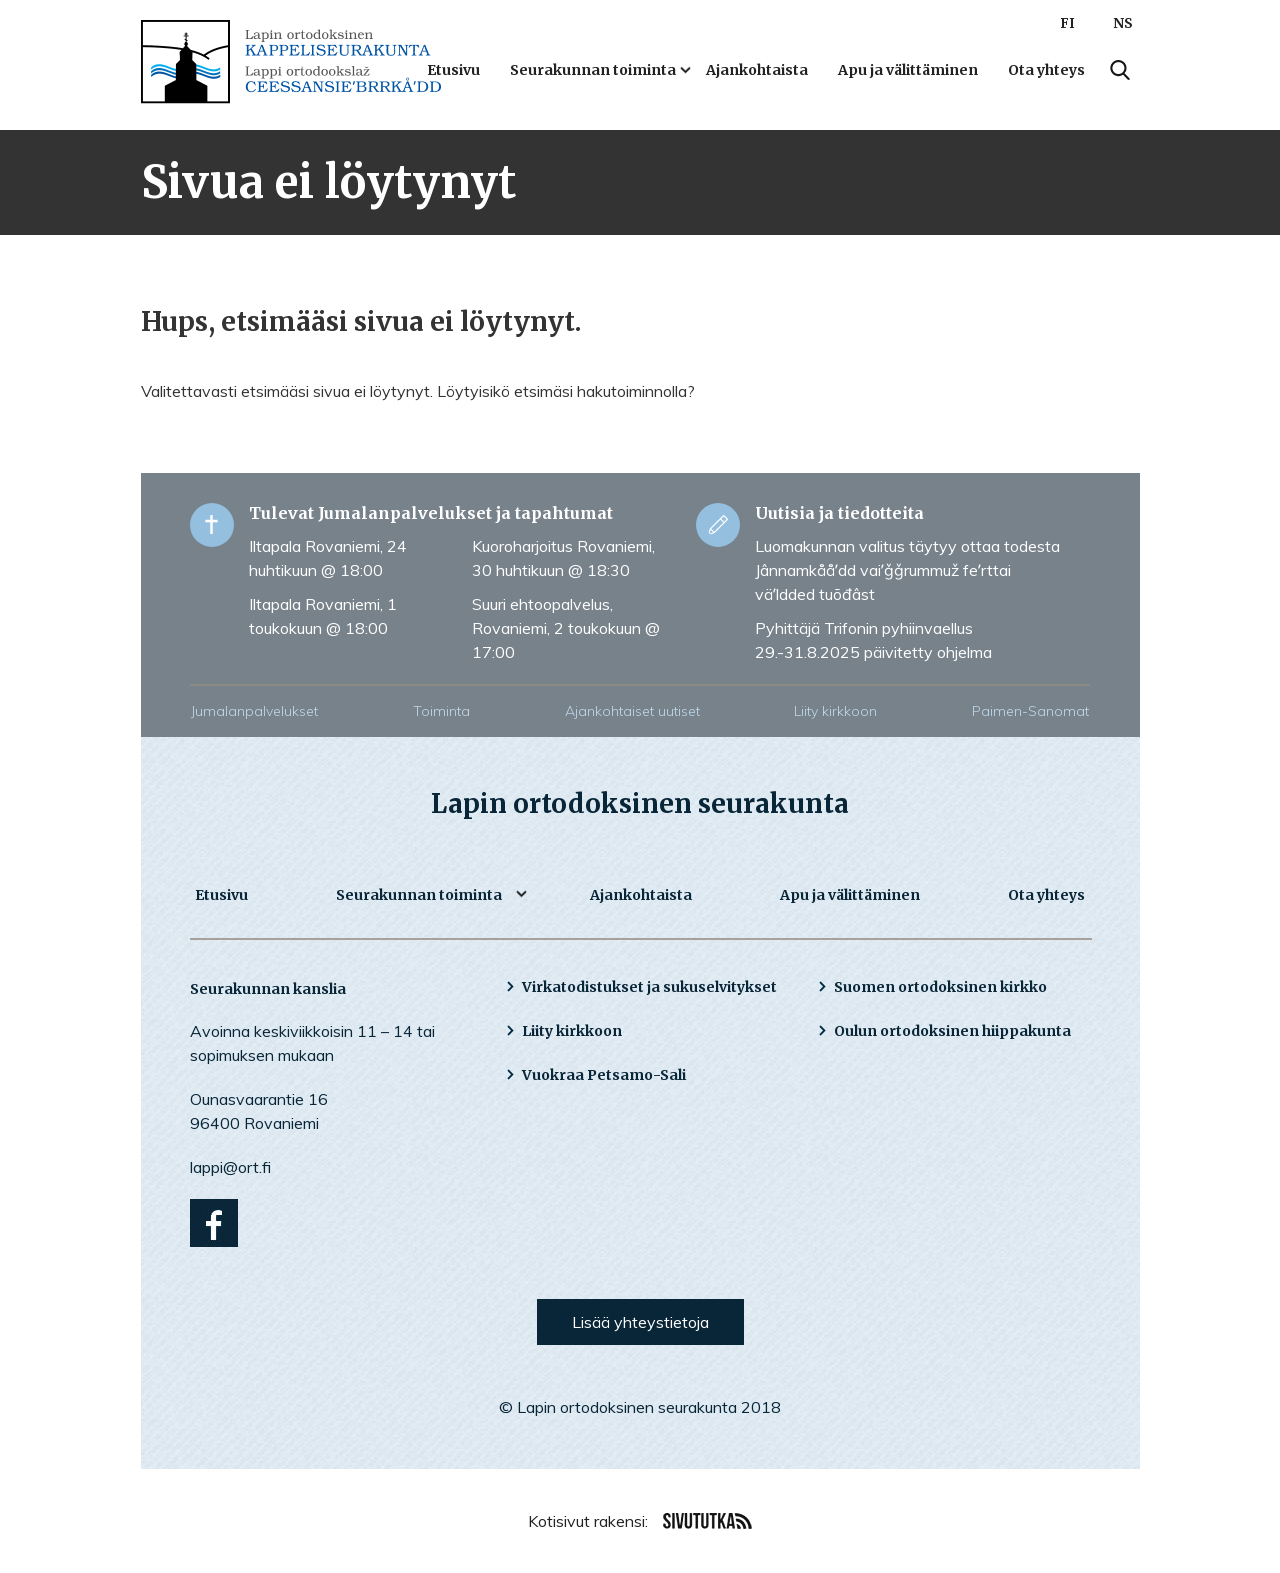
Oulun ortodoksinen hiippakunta (952, 1031)
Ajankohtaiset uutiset (632, 711)
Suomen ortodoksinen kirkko (940, 987)
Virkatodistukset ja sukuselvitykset (649, 987)
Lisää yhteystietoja (640, 1322)
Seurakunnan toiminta (593, 70)
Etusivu (453, 70)
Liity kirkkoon (835, 711)
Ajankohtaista (757, 70)
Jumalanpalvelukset (254, 711)
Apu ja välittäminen (908, 70)
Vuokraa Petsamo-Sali (604, 1075)
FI (1067, 23)
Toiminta (441, 711)
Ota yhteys (1046, 70)
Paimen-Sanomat (1030, 711)
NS (1123, 23)
